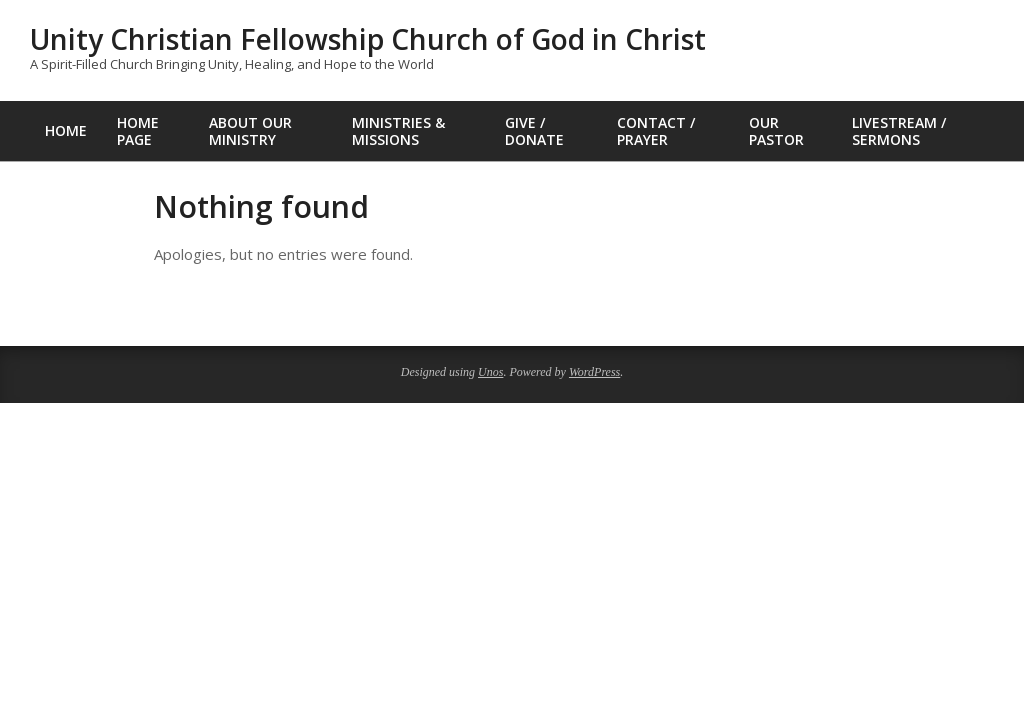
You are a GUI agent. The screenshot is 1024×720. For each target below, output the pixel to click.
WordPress (594, 372)
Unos (490, 372)
